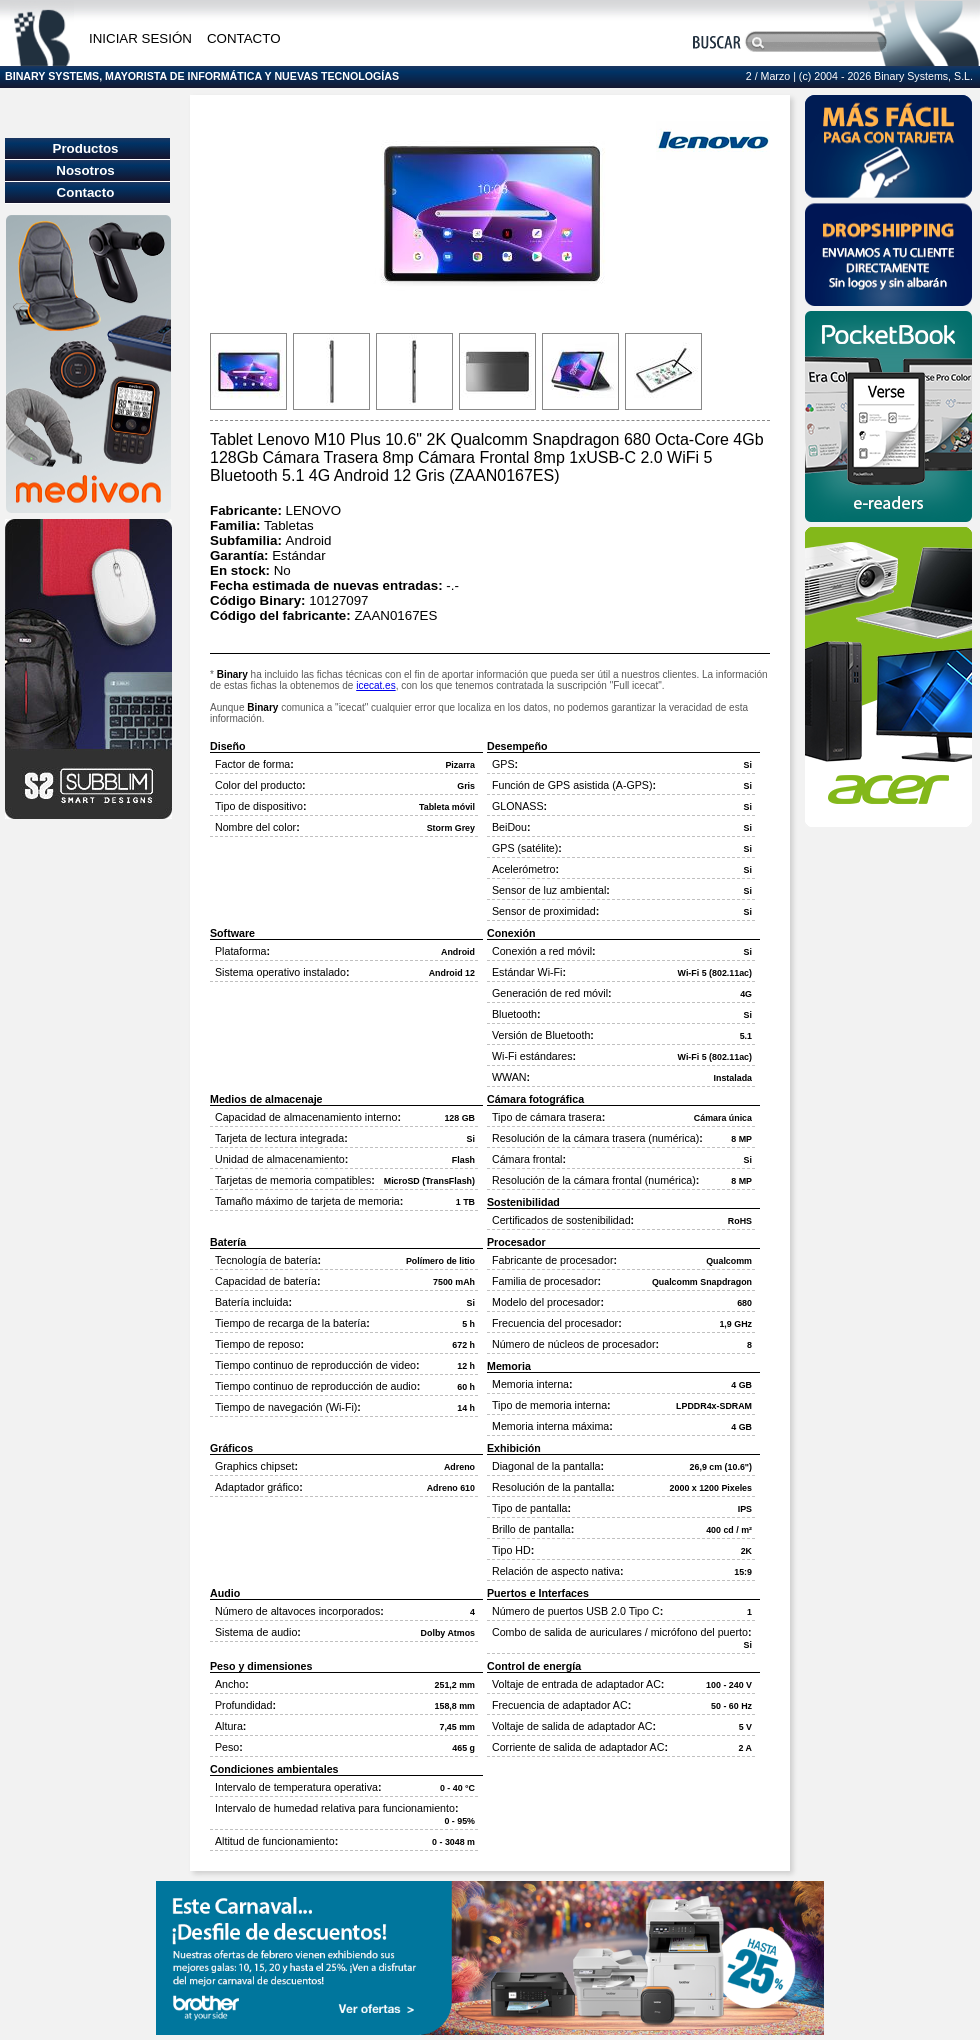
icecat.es (375, 685)
